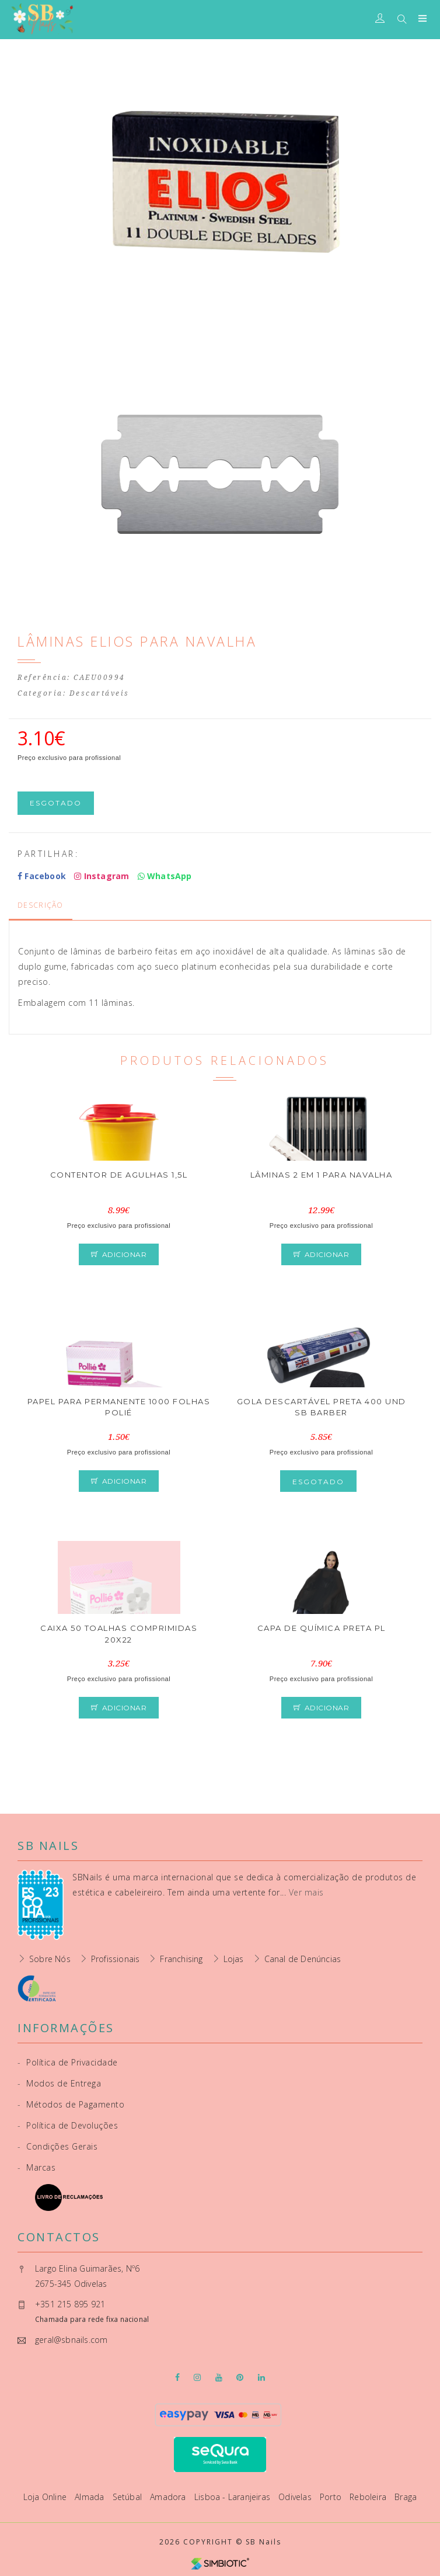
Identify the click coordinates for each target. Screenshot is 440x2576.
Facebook (42, 875)
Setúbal (129, 2496)
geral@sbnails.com (71, 2339)
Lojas (234, 1958)
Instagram (101, 875)
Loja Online (46, 2496)
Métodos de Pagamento (71, 2104)
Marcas (36, 2167)
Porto (332, 2496)
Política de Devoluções (68, 2125)
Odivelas (296, 2496)
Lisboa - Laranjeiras (233, 2496)
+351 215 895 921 (70, 2304)
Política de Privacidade (68, 2062)
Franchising (181, 1958)
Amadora (169, 2496)
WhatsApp (165, 875)
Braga (405, 2496)
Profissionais (115, 1958)
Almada (90, 2496)
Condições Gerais (57, 2146)
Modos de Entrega (59, 2083)
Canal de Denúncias (302, 1958)
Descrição (41, 905)
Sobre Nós (50, 1958)
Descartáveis (99, 693)
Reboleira (369, 2496)
